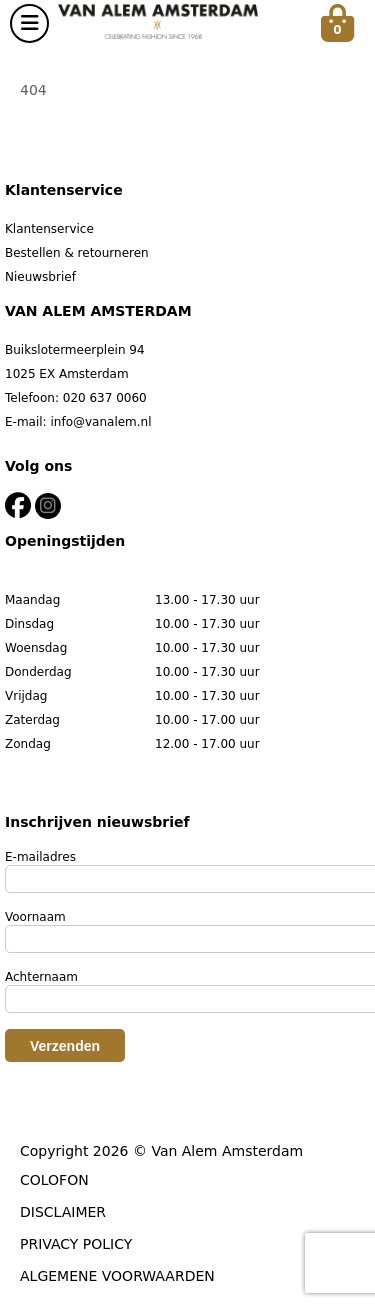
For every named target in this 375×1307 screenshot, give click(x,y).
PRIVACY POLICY (76, 1244)
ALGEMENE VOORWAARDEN (117, 1276)
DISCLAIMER (63, 1212)
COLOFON (54, 1180)
